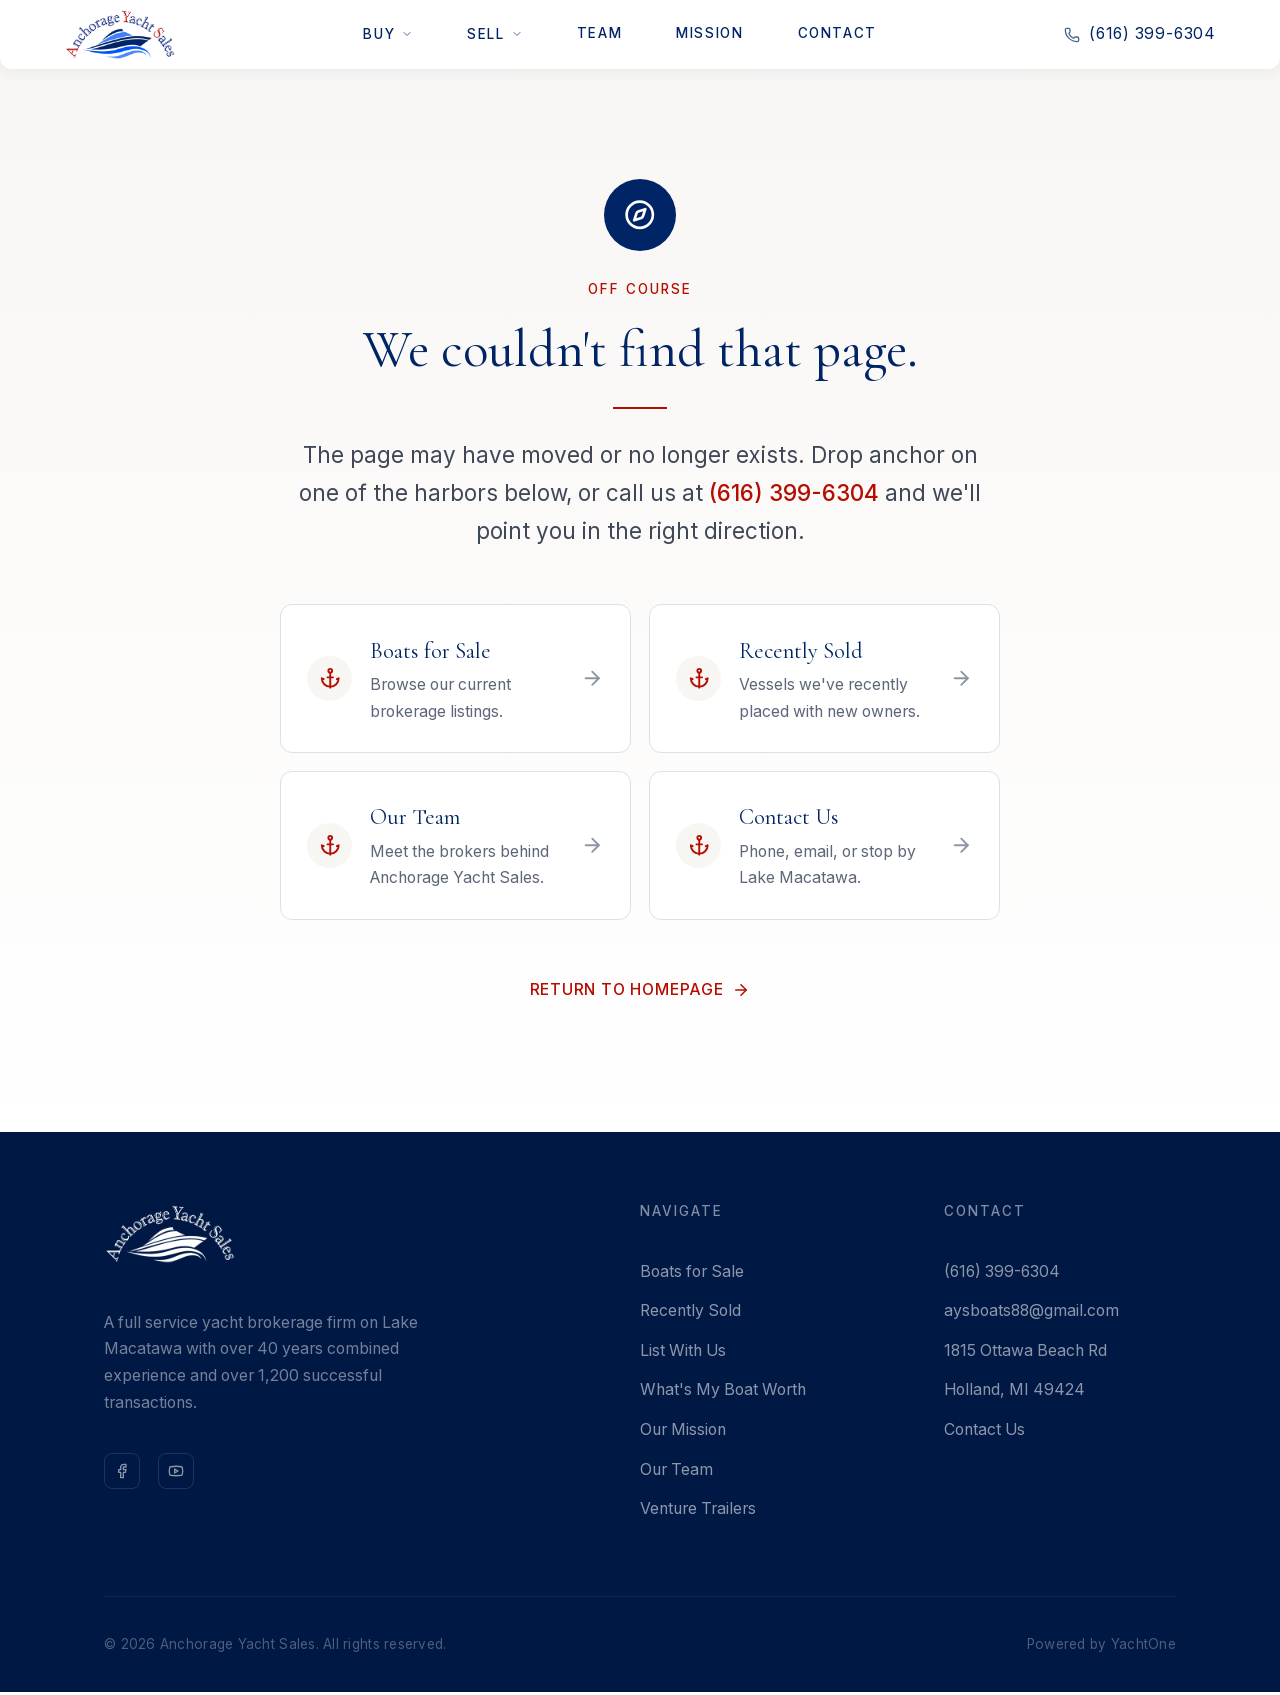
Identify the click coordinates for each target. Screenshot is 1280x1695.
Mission (709, 33)
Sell (494, 34)
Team (599, 33)
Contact (837, 33)
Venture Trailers (698, 1511)
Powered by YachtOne (1101, 1647)
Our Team (676, 1471)
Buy (388, 34)
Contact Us (984, 1432)
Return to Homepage (639, 991)
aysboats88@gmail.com (1031, 1313)
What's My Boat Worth (723, 1392)
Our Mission (683, 1432)
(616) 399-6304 (794, 492)
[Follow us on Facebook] (122, 1474)
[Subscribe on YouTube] (176, 1474)
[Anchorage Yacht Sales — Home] (120, 34)
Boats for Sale (692, 1274)
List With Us (683, 1353)
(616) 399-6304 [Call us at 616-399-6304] (1140, 33)
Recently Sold (690, 1313)
